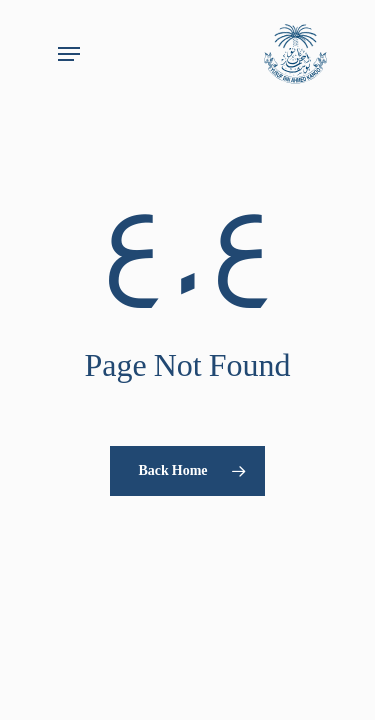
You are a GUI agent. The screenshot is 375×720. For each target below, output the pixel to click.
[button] (69, 54)
